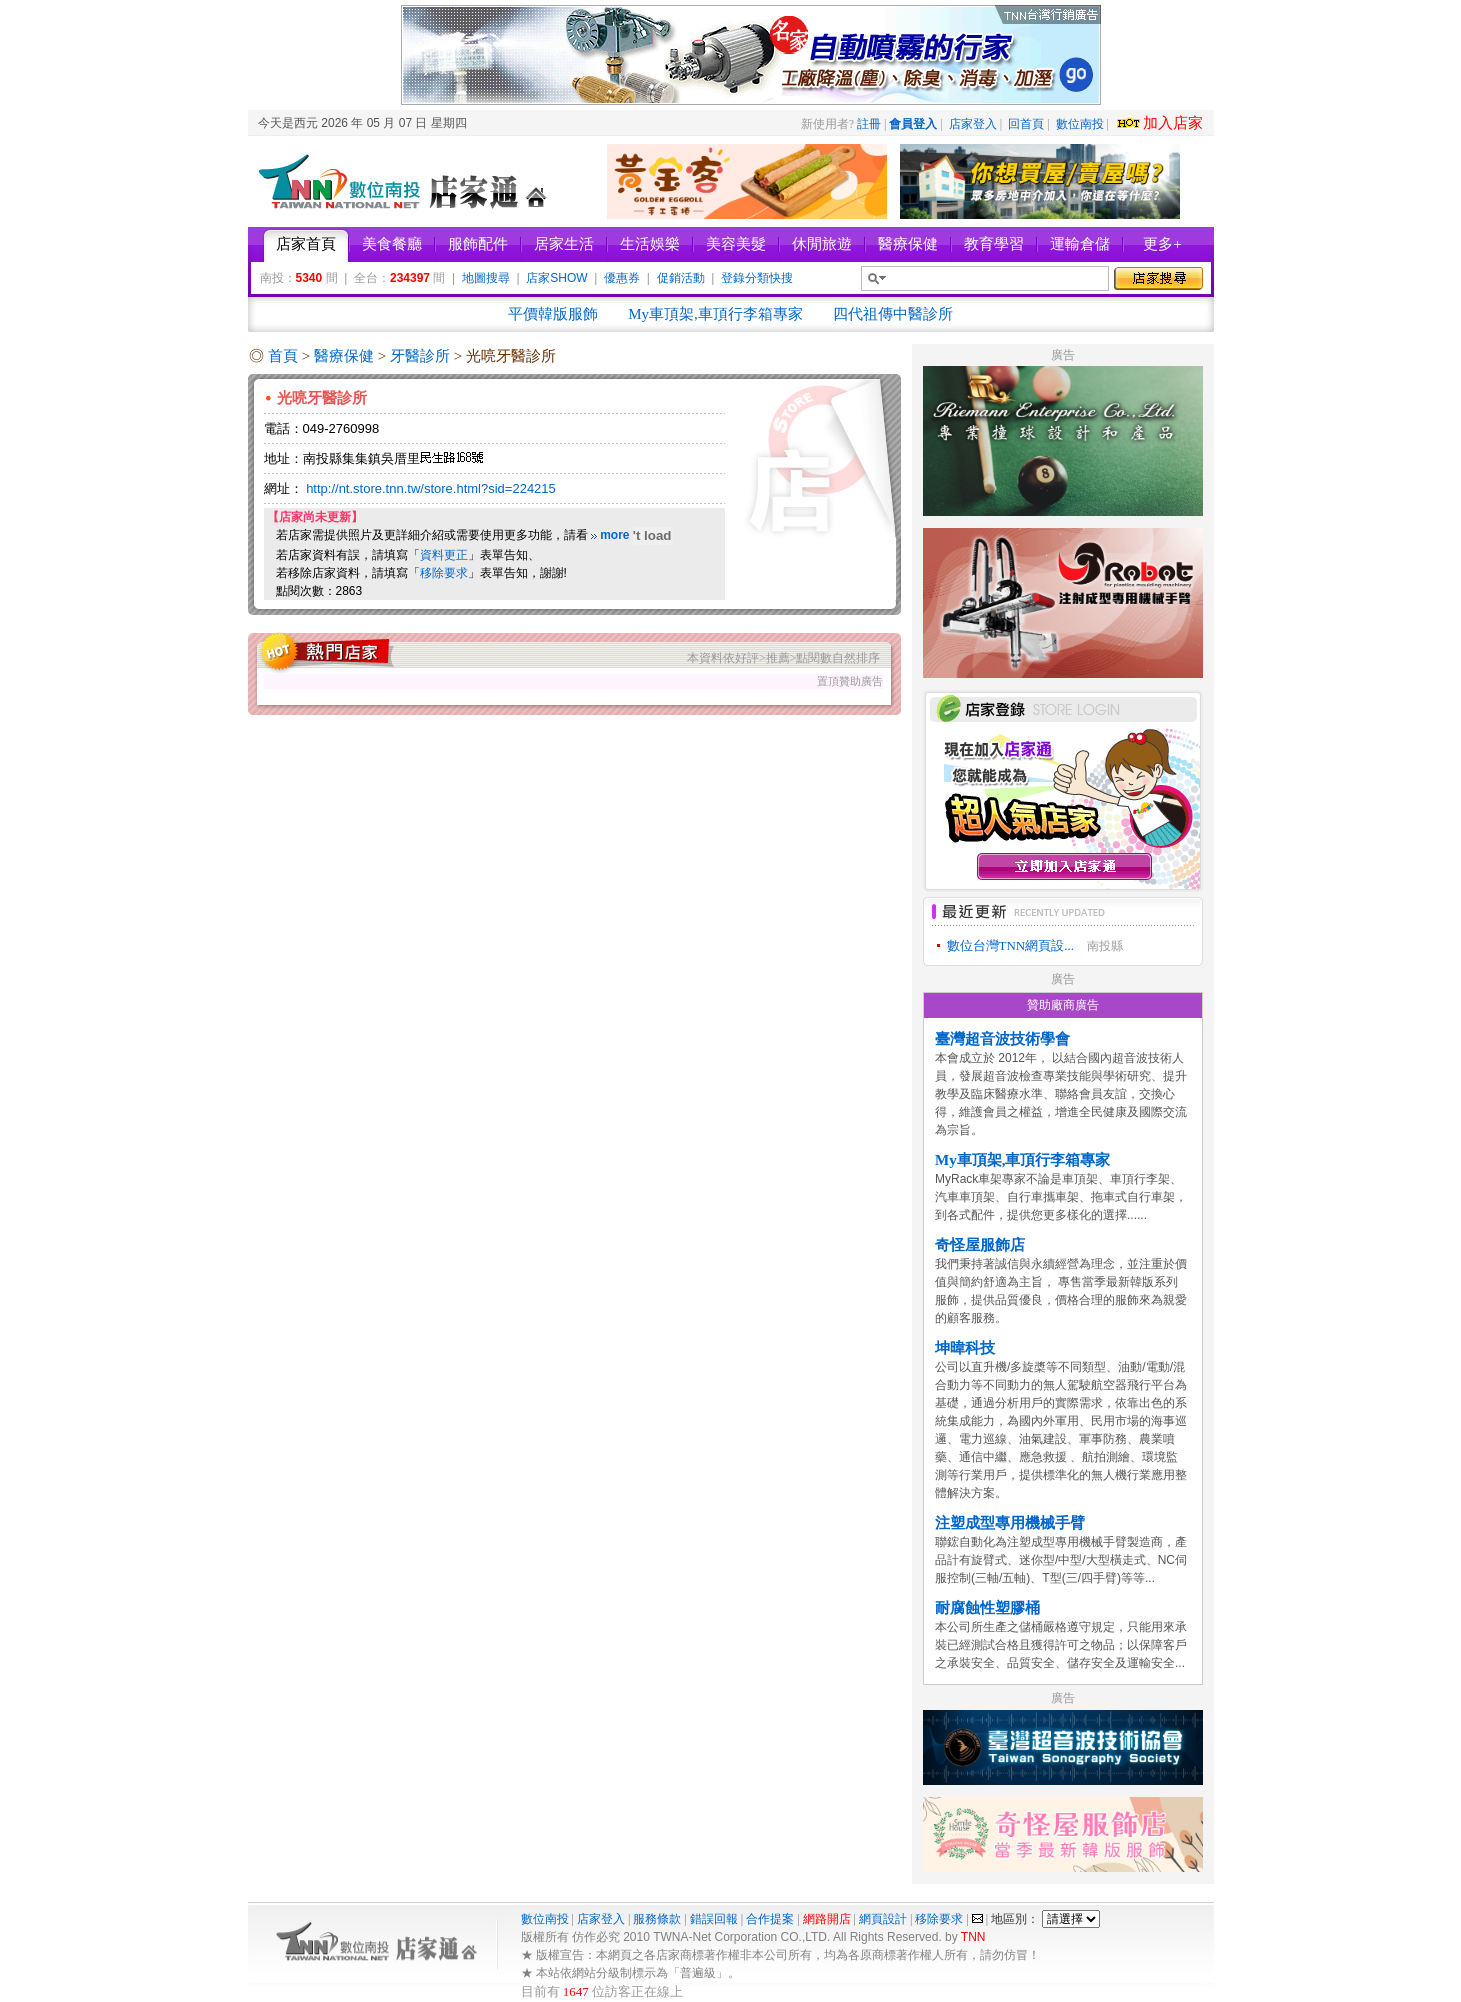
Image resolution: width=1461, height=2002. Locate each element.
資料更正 (444, 555)
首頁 (283, 356)
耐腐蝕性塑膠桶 (987, 1608)
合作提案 (770, 1919)
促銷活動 (681, 278)
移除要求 (444, 573)
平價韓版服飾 (553, 314)
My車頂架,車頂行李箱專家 (715, 314)
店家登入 (973, 124)
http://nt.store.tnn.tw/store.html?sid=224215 (431, 488)
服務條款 (657, 1919)
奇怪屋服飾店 (980, 1245)
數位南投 (1080, 124)
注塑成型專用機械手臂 (1010, 1523)
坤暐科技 (965, 1348)
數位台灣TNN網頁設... (1010, 945)
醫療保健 (346, 356)
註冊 (869, 124)
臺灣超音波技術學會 (1002, 1039)
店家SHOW (556, 278)
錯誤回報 (714, 1919)
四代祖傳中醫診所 (893, 314)
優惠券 (622, 278)
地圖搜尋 (486, 278)
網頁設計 (883, 1919)
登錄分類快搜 (757, 278)
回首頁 (1026, 124)
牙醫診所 (422, 356)
